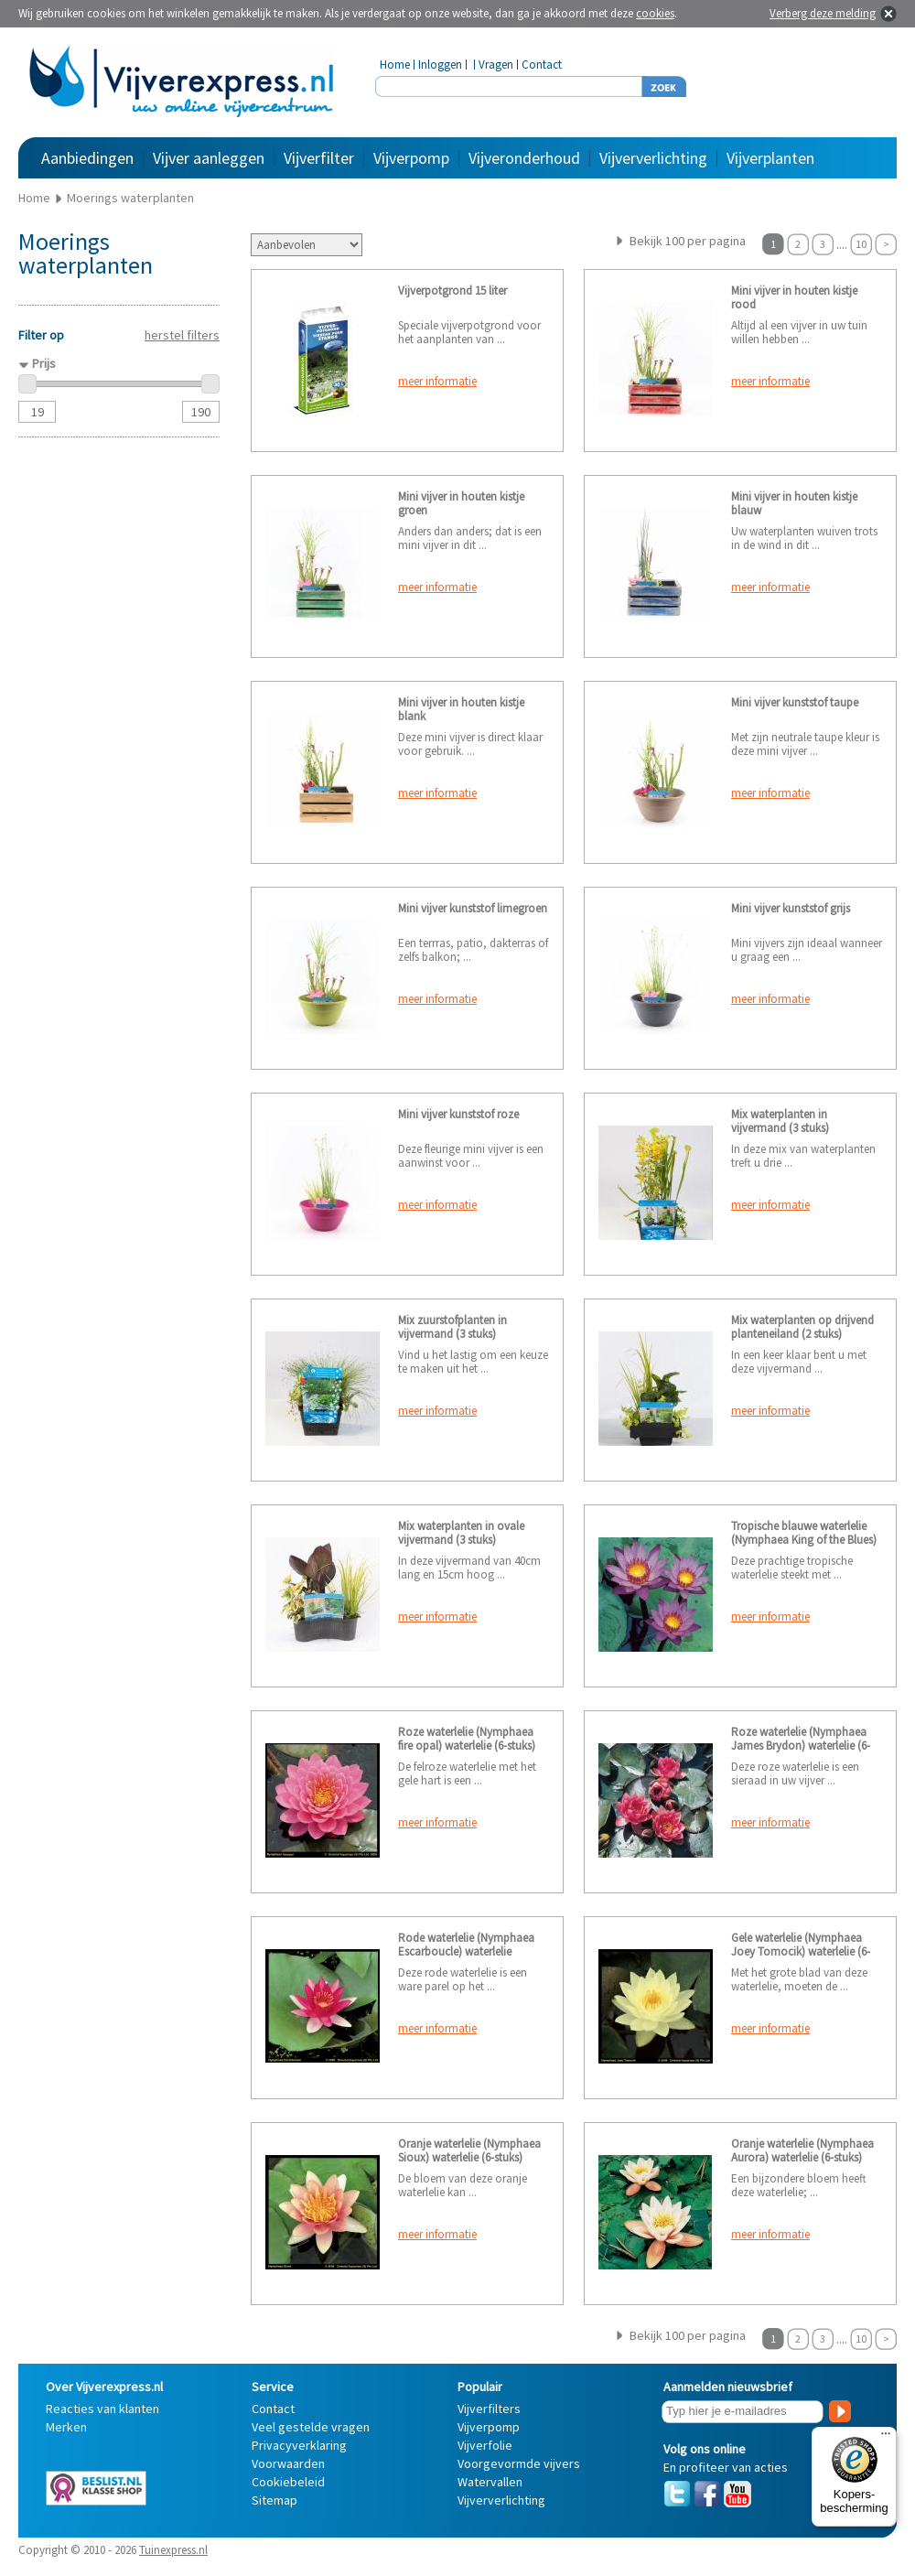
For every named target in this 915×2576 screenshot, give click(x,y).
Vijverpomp (411, 157)
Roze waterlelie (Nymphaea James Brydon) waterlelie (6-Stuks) (800, 1745)
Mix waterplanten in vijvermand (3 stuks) (780, 1121)
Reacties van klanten (102, 2408)
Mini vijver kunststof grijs (790, 908)
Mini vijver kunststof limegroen (472, 908)
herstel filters (182, 335)
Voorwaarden (288, 2463)
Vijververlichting (653, 157)
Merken (66, 2427)
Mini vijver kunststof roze (458, 1114)
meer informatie (437, 381)
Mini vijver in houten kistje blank (461, 709)
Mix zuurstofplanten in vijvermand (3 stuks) (452, 1327)
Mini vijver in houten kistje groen (461, 503)
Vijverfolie (485, 2445)
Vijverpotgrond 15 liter (452, 290)
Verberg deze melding (823, 13)
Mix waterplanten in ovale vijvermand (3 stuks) (461, 1532)
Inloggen (440, 64)
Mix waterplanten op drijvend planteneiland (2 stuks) (802, 1327)
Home (395, 64)
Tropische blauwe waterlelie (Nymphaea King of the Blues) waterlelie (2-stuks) (804, 1539)
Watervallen (490, 2482)
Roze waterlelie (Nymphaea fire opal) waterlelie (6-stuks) (466, 1738)
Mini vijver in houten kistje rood (794, 297)
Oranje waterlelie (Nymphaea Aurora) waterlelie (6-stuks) (802, 2150)
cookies (655, 13)
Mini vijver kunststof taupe (794, 702)
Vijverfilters (489, 2408)
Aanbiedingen (87, 157)
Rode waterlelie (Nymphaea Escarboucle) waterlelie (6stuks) (466, 1951)
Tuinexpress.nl (173, 2550)
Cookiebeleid (288, 2482)
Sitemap (274, 2500)
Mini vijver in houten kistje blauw (794, 503)
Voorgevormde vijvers (519, 2463)
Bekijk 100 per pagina (688, 240)
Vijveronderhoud (524, 157)
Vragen (496, 64)
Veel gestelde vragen (311, 2427)
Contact (542, 64)
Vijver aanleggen (208, 157)
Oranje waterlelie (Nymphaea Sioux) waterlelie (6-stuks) (469, 2150)
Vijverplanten (770, 157)
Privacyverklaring (299, 2445)
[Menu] (886, 2438)
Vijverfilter (319, 157)
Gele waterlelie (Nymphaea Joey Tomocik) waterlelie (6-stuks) (800, 1951)
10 (861, 244)
